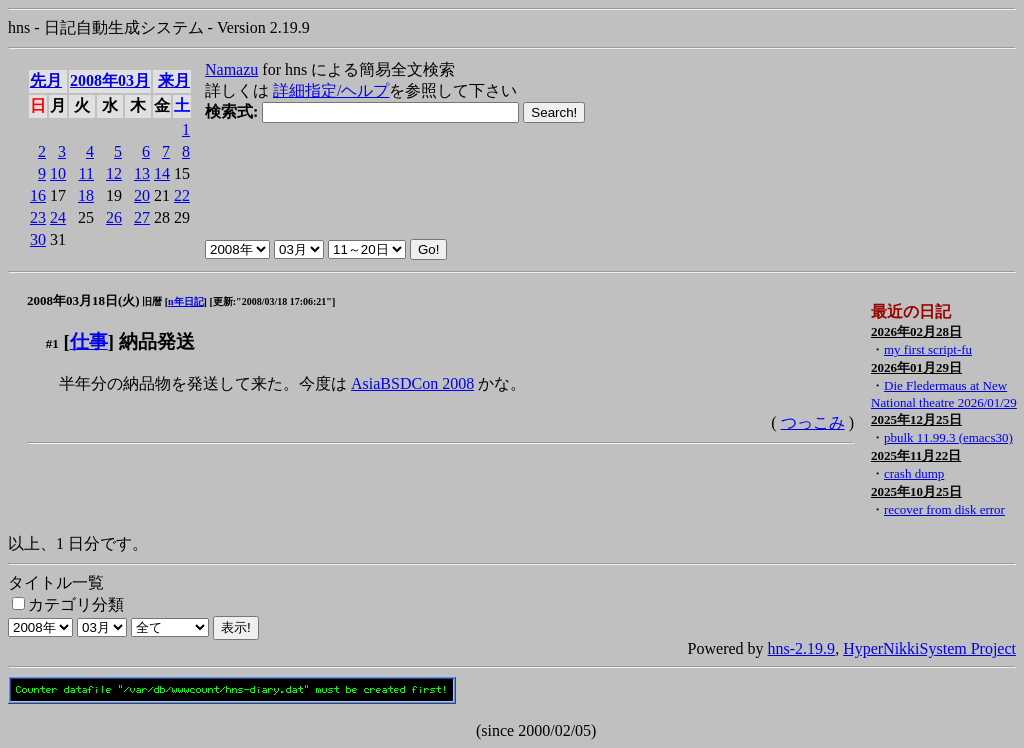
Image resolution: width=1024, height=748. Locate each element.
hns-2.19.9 (802, 648)
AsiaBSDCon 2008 (412, 383)
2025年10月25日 (916, 491)
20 (142, 195)
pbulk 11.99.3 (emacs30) (948, 437)
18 (86, 195)
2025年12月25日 (916, 419)
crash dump (914, 473)
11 (86, 173)
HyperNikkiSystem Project (929, 648)
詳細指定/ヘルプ (331, 90)
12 (114, 173)
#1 (52, 343)
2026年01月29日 (916, 367)
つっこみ (813, 422)
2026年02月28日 (916, 331)
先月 (46, 80)
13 (142, 173)
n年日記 (186, 301)
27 (142, 217)
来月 (174, 80)
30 (38, 239)
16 (38, 195)
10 (58, 173)
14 (162, 173)
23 (38, 217)
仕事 (89, 341)
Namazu (231, 69)
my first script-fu (928, 349)
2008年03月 (110, 80)
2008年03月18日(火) (83, 300)
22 (182, 195)
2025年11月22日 (916, 455)
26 (114, 217)
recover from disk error (944, 509)
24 (58, 217)
